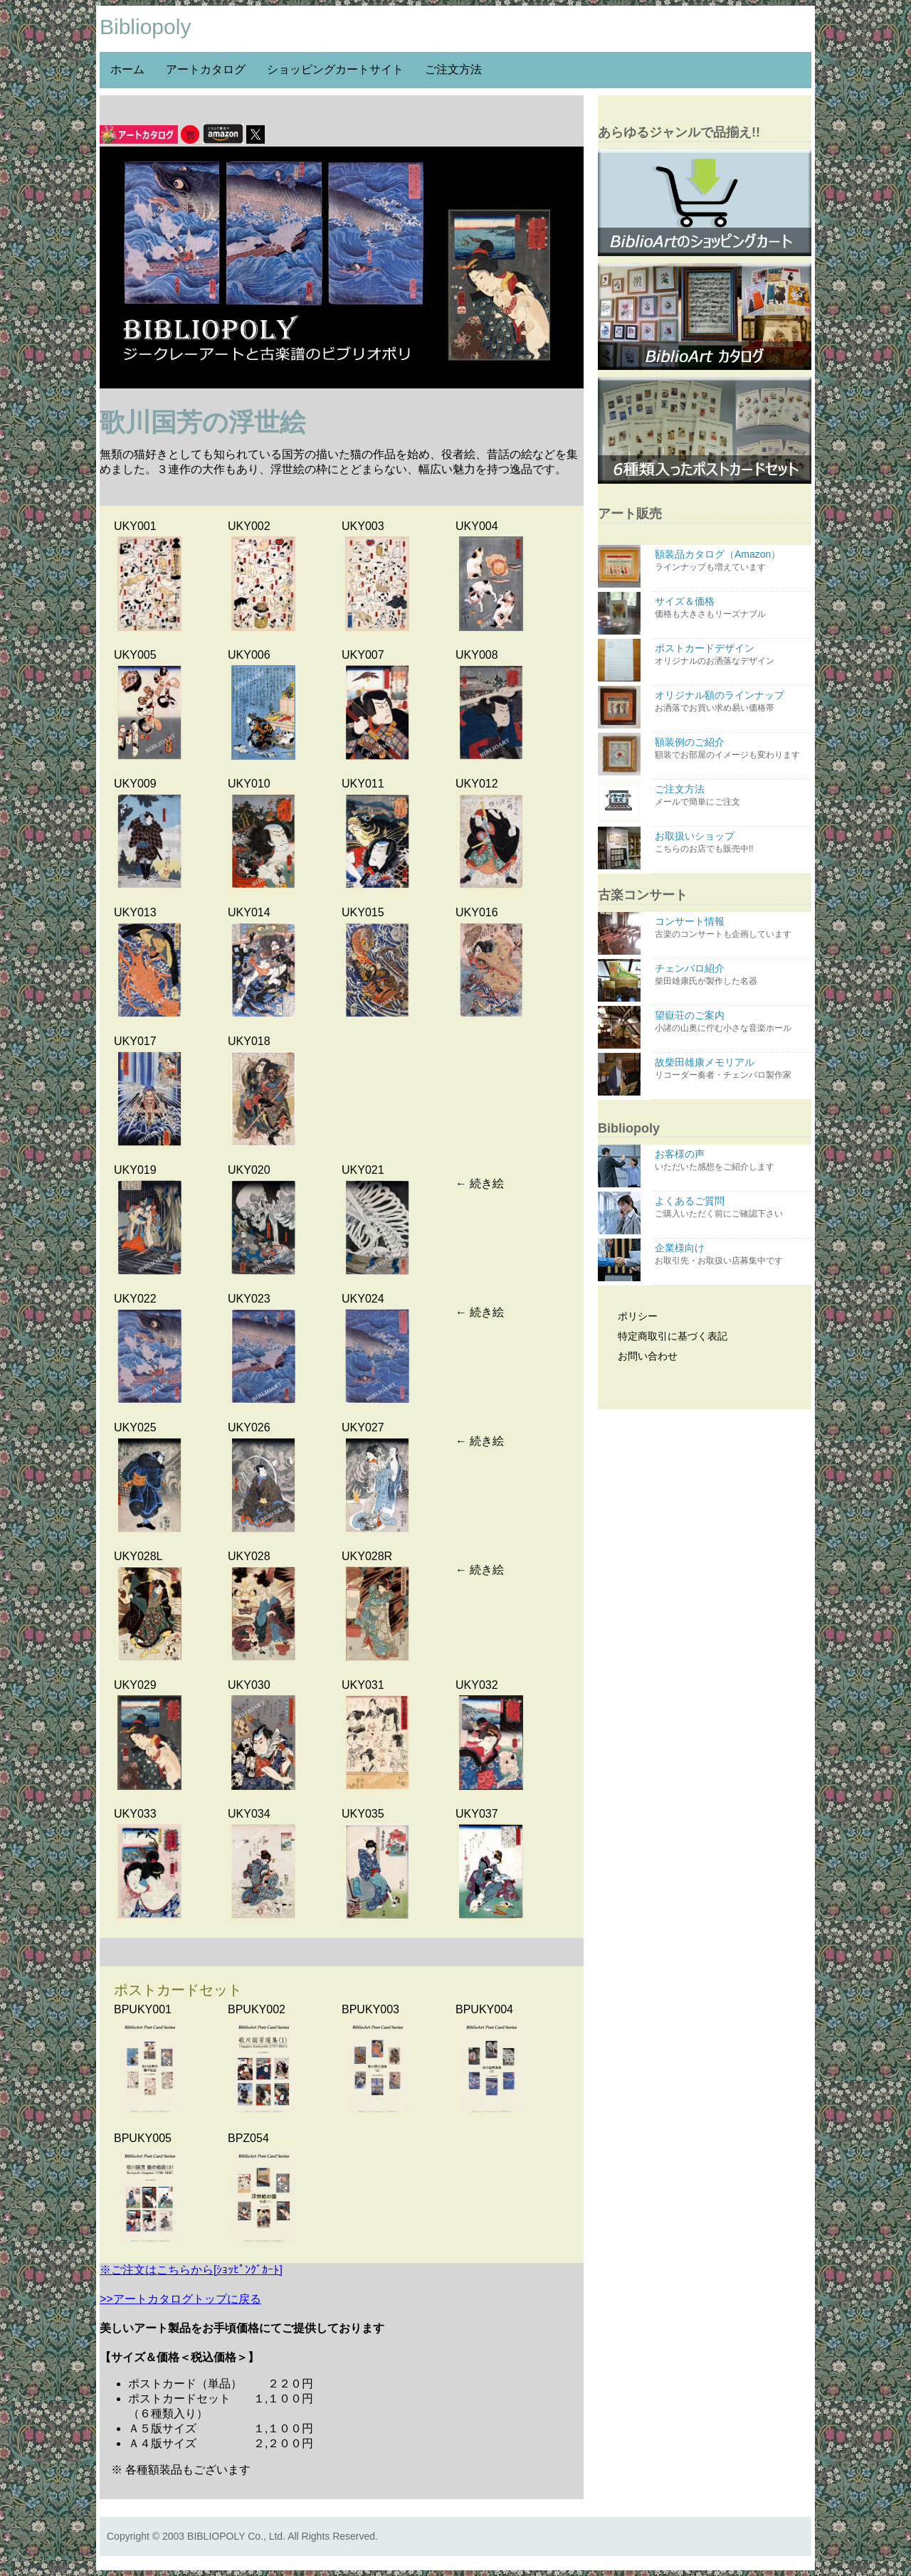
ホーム (127, 69)
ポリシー (629, 1316)
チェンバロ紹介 (731, 975)
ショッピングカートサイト (335, 69)
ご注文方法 (453, 69)
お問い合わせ (639, 1356)
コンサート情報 (731, 928)
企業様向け (731, 1254)
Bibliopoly (145, 26)
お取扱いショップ (731, 842)
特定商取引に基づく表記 (664, 1336)
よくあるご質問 (731, 1207)
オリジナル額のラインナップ (731, 701)
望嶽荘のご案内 (731, 1021)
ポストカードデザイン (731, 654)
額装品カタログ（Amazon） (731, 560)
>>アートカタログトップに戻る (180, 2299)
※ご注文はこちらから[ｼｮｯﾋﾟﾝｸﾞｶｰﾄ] (191, 2270)
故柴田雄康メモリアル (731, 1068)
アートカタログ (206, 69)
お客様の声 (731, 1160)
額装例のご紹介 (731, 748)
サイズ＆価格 (731, 607)
